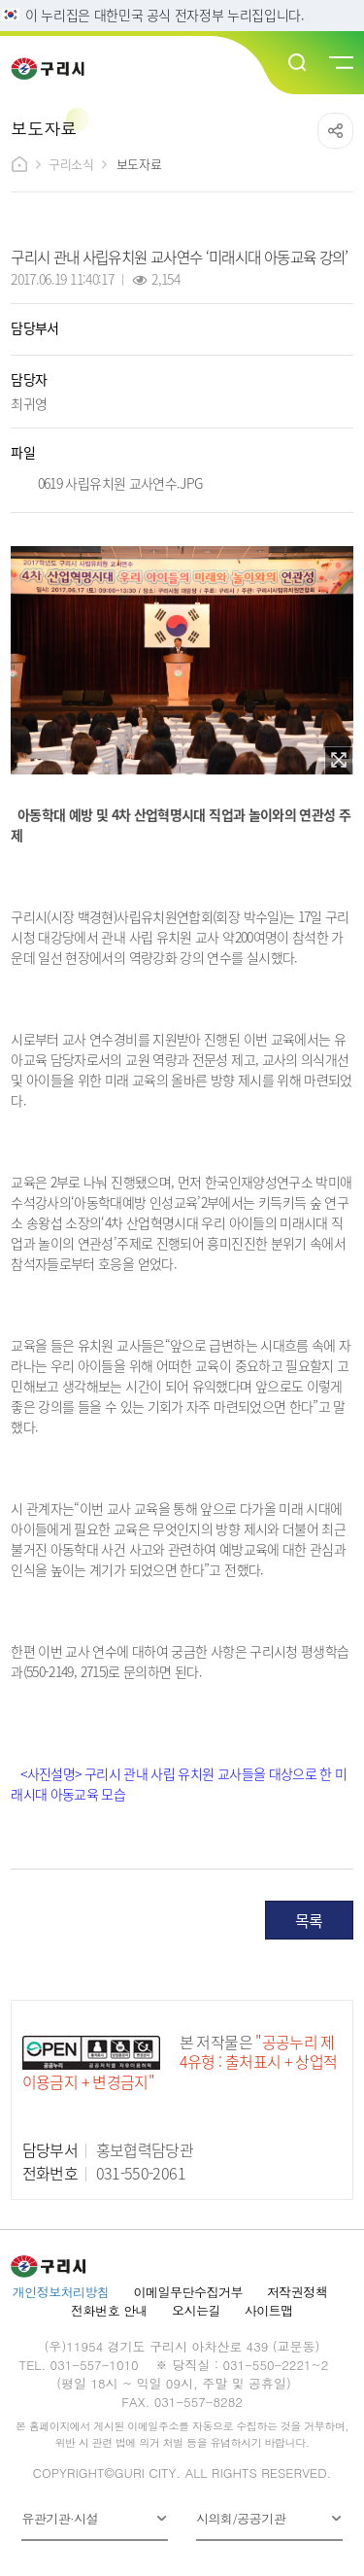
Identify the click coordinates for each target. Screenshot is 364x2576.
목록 (309, 1920)
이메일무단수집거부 (188, 2292)
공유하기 (335, 131)
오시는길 (196, 2310)
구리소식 (71, 164)
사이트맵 (269, 2310)
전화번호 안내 (109, 2310)
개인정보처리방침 (61, 2292)
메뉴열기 (339, 63)
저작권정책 (297, 2292)
